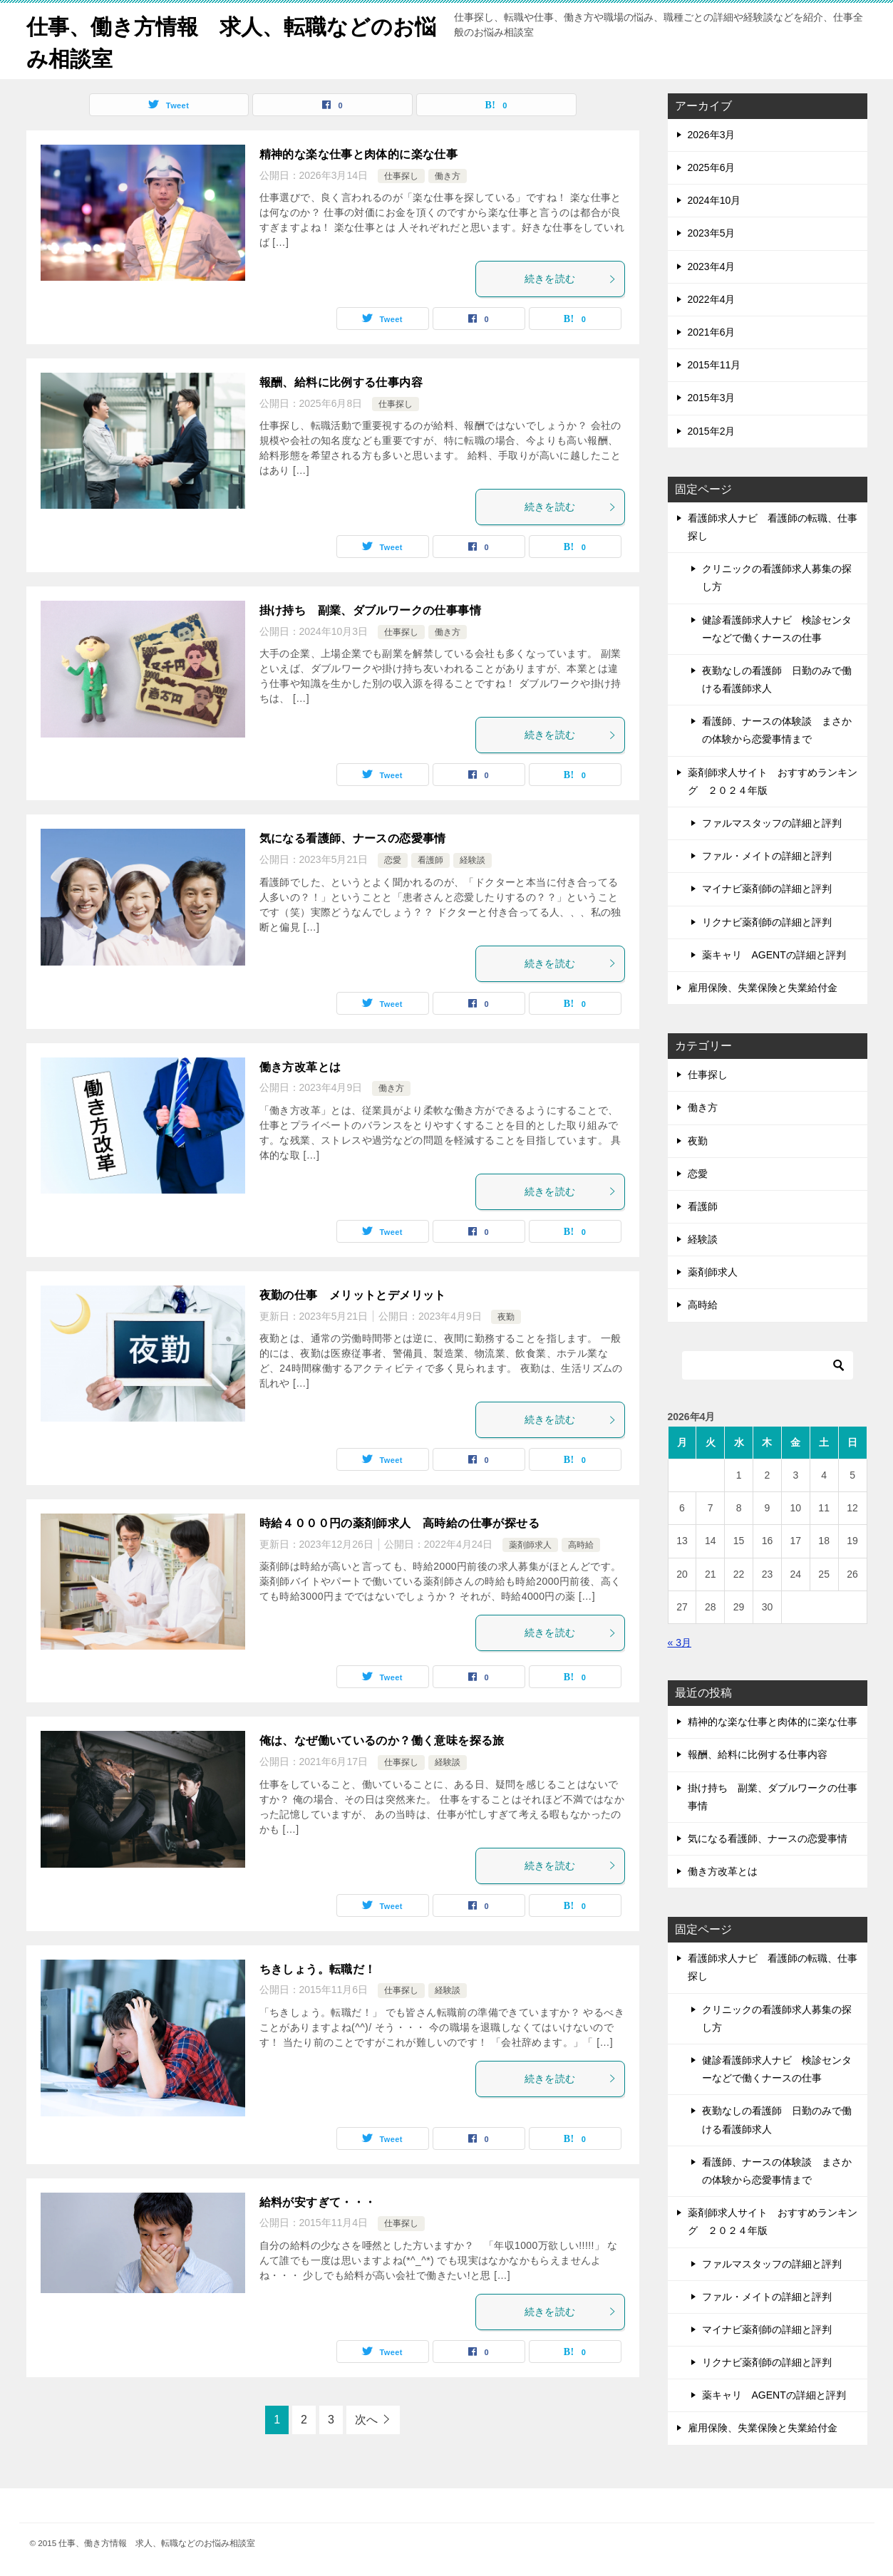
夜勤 (506, 1316)
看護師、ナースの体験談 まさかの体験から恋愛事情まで (777, 729)
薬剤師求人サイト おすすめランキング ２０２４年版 (772, 780)
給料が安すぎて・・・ (317, 2201)
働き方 (447, 175)
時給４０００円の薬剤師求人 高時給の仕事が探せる (399, 1522)
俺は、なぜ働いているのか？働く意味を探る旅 (382, 1740)
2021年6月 (711, 331)
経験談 (472, 859)
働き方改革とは (300, 1066)
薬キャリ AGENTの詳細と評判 (774, 954)
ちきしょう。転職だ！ (317, 1968)
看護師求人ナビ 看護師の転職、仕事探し (772, 526)
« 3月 (679, 1641)
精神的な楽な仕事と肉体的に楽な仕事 (358, 154)
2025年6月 (711, 166)
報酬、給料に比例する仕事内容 (341, 382)
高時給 (581, 1544)
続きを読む (571, 278)
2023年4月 (711, 265)
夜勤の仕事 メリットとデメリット (352, 1294)
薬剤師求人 (530, 1544)
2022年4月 (711, 298)
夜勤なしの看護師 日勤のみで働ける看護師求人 (777, 678)
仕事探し (401, 175)
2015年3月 (711, 397)
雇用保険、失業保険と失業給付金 (762, 987)
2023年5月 (711, 233)
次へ (366, 2419)
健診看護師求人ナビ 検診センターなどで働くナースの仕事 (777, 628)
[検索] (767, 1364)
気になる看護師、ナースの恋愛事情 (352, 838)
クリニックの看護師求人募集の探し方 (777, 576)
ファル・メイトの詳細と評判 (767, 855)
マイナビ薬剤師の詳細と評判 (767, 888)
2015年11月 (714, 364)
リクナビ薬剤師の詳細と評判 (767, 921)
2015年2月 (711, 430)
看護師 (430, 859)
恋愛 (392, 859)
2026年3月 (711, 134)
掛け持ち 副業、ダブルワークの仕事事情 (370, 610)
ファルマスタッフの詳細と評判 (772, 822)
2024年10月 (714, 199)
